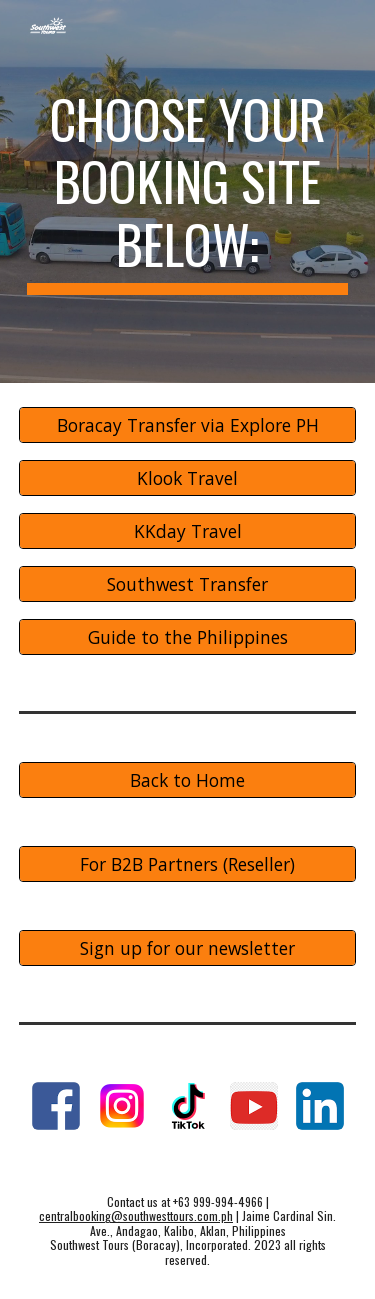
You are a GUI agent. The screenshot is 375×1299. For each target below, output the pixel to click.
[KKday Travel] (188, 531)
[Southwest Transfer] (188, 583)
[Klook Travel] (188, 478)
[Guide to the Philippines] (188, 636)
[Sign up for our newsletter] (188, 947)
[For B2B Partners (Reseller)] (188, 863)
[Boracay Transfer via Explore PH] (188, 425)
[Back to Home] (188, 779)
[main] (188, 191)
